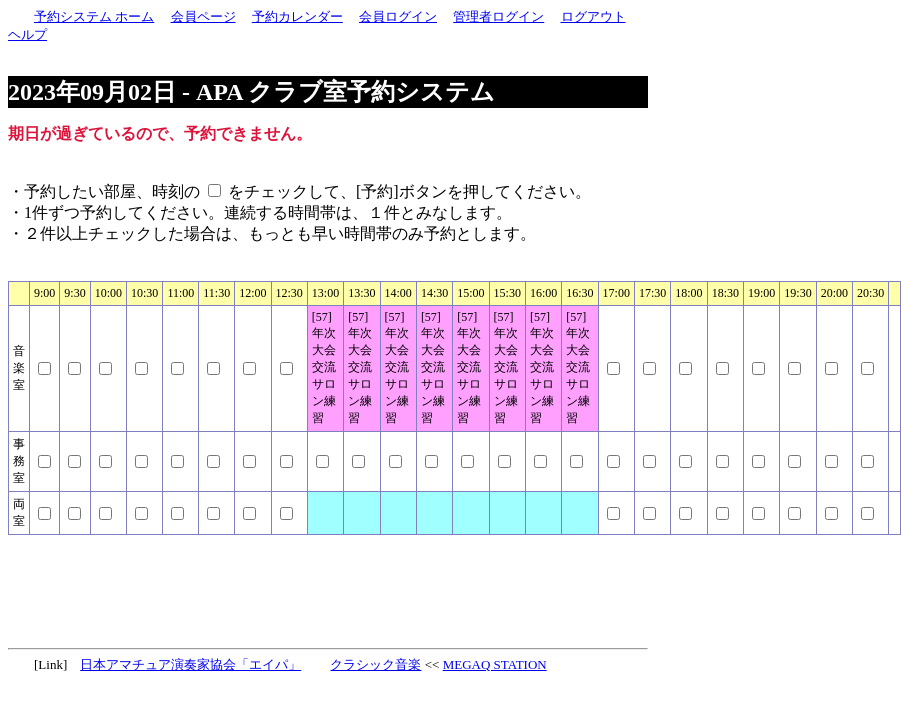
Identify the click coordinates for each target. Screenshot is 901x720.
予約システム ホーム (94, 16)
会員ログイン (398, 16)
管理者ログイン (498, 16)
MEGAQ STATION (495, 664)
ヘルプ (27, 34)
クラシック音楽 (375, 664)
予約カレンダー (297, 16)
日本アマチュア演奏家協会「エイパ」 (190, 664)
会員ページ (203, 16)
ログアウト (593, 16)
